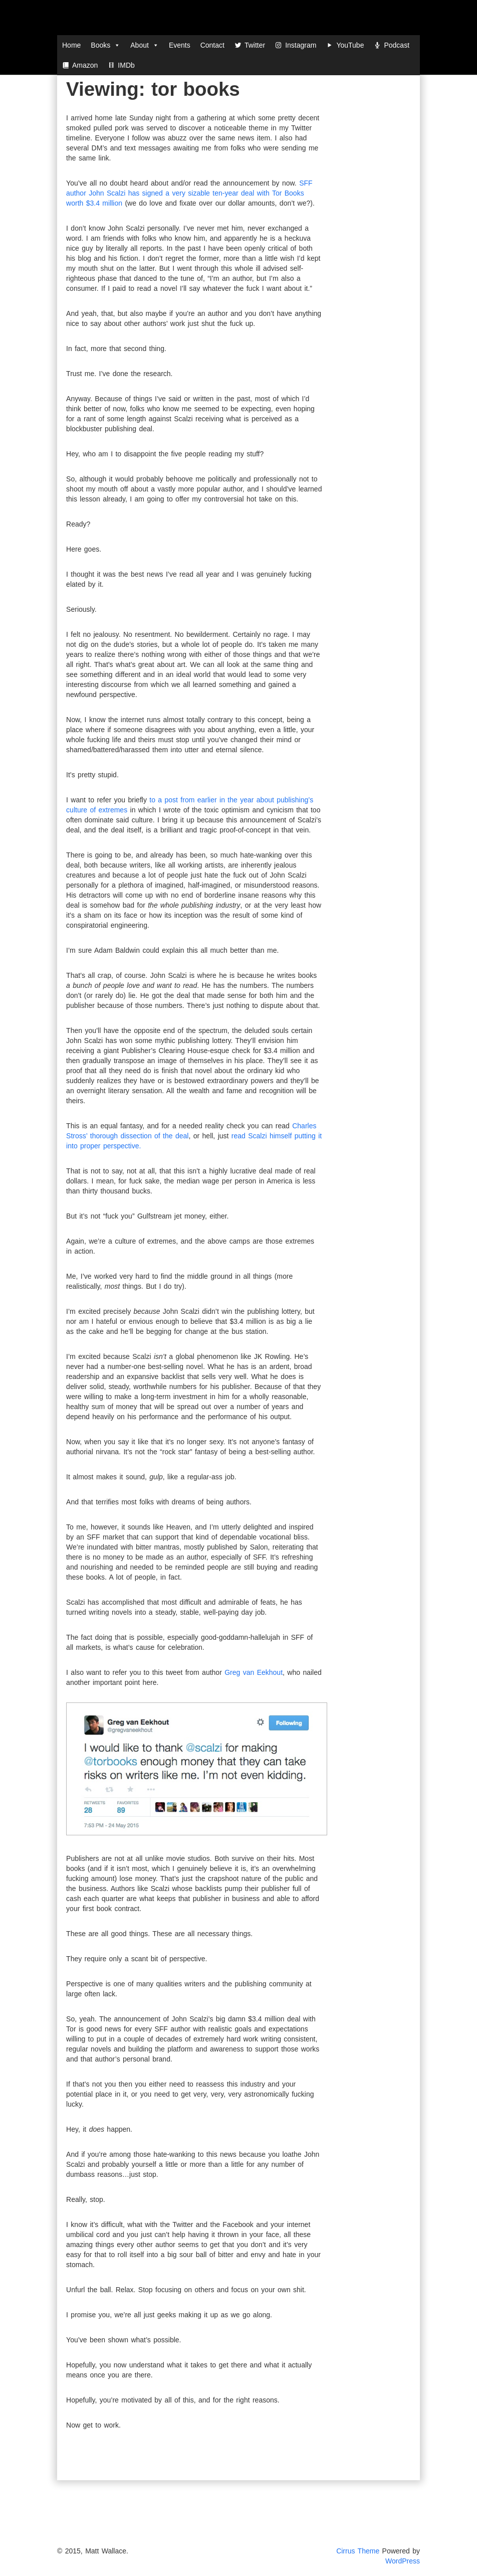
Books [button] (105, 45)
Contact (212, 45)
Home (71, 45)
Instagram (300, 45)
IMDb (126, 65)
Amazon (85, 65)
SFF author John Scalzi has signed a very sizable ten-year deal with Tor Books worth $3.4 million (189, 193)
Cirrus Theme (357, 2551)
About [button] (144, 45)
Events (179, 45)
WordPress (402, 2561)
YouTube (350, 45)
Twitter (255, 45)
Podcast (396, 45)
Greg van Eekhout (253, 1672)
